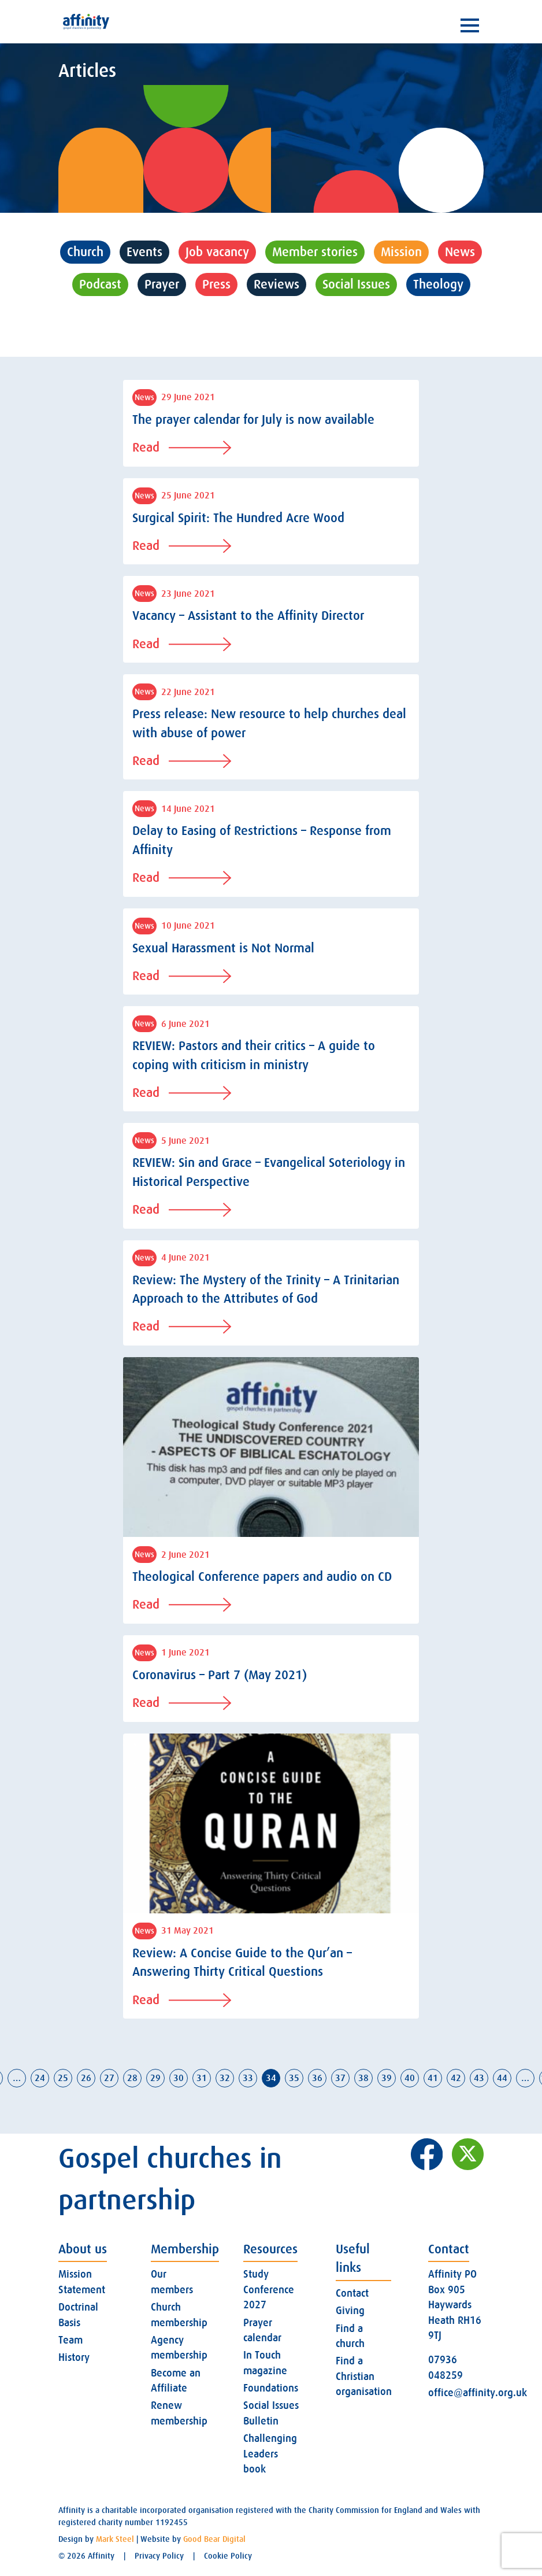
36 (317, 2078)
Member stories (315, 252)
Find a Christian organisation (364, 2376)
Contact (352, 2293)
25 (63, 2078)
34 (271, 2078)
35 (294, 2078)
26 (86, 2078)
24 (40, 2078)
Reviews (276, 284)
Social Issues (356, 284)
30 (178, 2078)
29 (155, 2078)
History (74, 2357)
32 (225, 2078)
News (460, 252)
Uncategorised (271, 316)
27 (109, 2078)
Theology (438, 284)
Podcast (100, 284)
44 (502, 2078)
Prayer (161, 284)
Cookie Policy (228, 2555)
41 (433, 2078)
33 (248, 2078)
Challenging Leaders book (270, 2454)
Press (216, 284)
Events (144, 252)
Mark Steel (115, 2539)
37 (340, 2078)
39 (386, 2078)
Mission (401, 252)
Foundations (270, 2388)
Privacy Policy (159, 2555)
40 (409, 2078)
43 (479, 2078)
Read (181, 447)
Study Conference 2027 (268, 2289)
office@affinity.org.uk (477, 2392)
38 (363, 2078)
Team (70, 2340)
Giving (350, 2310)
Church (85, 252)
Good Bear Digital (214, 2539)
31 (201, 2078)
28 (132, 2078)
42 (456, 2078)
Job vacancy (217, 252)
